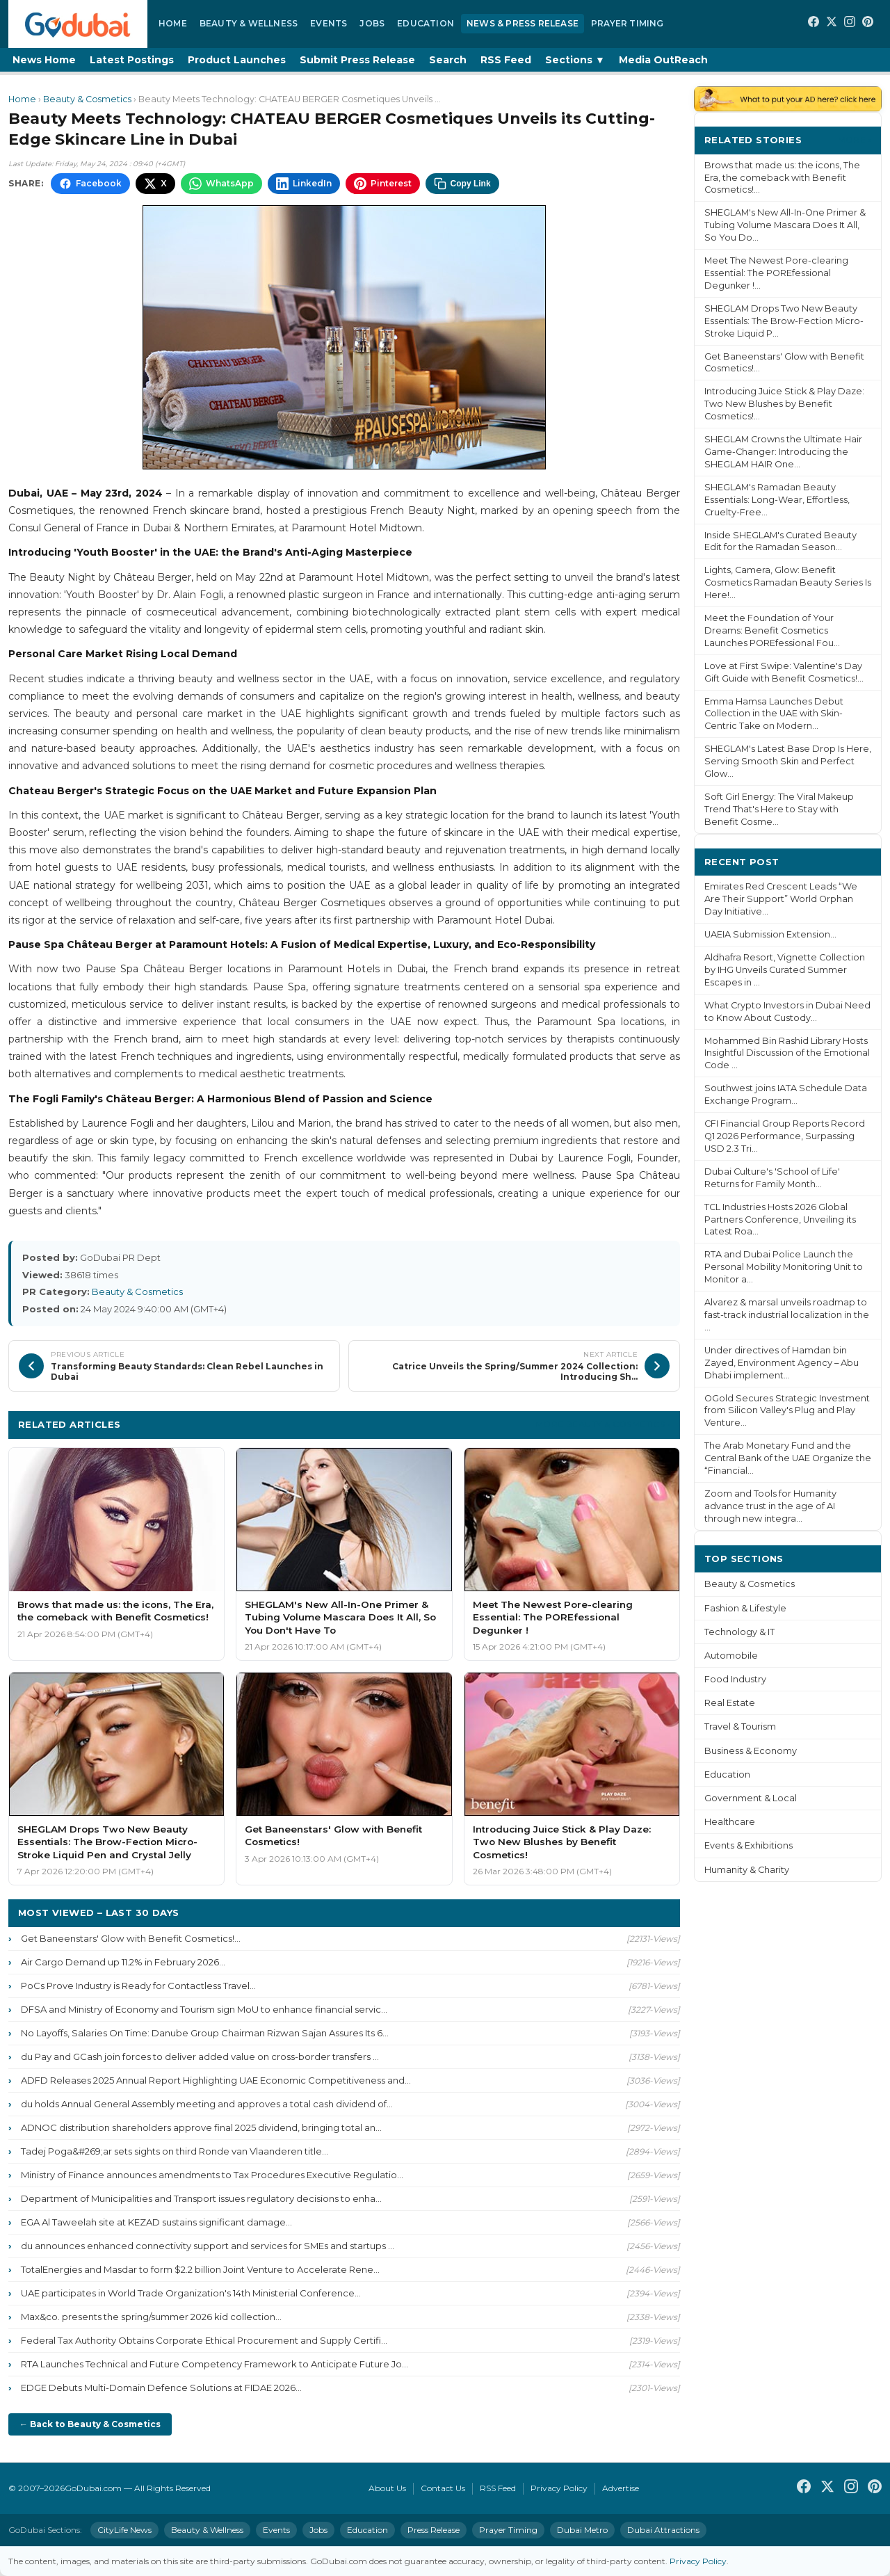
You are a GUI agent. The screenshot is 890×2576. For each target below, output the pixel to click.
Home (173, 23)
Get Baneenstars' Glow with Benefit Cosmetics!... (131, 1938)
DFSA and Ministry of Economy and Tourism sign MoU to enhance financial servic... (204, 2009)
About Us (387, 2488)
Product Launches (237, 60)
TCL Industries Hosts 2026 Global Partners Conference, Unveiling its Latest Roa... (780, 1219)
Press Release (433, 2530)
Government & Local (750, 1798)
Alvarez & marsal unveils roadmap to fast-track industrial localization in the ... (786, 1315)
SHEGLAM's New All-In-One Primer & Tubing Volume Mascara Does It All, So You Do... (785, 225)
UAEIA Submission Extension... (770, 934)
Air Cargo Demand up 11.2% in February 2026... (123, 1961)
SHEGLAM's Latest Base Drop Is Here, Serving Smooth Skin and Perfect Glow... (787, 761)
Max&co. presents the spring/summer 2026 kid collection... (151, 2316)
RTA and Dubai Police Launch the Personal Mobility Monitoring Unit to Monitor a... (783, 1267)
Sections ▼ (575, 60)
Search (448, 60)
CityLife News (124, 2530)
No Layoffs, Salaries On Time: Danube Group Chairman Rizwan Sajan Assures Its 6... (205, 2032)
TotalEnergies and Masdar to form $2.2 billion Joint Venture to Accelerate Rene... (200, 2269)
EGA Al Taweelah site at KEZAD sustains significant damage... (156, 2222)
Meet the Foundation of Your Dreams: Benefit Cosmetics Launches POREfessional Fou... (772, 630)
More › (854, 139)
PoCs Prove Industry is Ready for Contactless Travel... (138, 1985)
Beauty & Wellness (249, 23)
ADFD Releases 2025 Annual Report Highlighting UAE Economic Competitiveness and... (216, 2080)
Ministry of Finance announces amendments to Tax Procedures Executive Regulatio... (212, 2174)
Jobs (372, 23)
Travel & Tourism (740, 1726)
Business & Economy (750, 1751)
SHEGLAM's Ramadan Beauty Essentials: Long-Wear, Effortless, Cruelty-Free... (777, 499)
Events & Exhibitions (748, 1845)
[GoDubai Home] (77, 24)
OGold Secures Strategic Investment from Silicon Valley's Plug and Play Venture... (787, 1410)
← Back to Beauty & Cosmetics (90, 2424)
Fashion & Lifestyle (745, 1608)
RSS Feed (505, 60)
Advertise (620, 2488)
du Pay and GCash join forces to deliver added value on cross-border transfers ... (200, 2056)
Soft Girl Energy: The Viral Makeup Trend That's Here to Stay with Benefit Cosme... (779, 809)
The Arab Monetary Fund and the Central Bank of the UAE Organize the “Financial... (787, 1458)
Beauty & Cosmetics (87, 99)
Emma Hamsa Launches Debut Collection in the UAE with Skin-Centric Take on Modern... (773, 714)
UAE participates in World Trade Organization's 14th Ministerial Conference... (191, 2293)
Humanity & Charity (746, 1870)
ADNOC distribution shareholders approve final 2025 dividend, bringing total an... (201, 2127)
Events (328, 23)
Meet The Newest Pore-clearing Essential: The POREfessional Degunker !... (776, 273)
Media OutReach (663, 60)
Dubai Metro (582, 2530)
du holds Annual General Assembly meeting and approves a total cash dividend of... (207, 2103)
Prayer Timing (627, 23)
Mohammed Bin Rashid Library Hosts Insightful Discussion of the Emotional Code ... (787, 1053)
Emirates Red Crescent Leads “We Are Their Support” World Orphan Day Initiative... (780, 899)
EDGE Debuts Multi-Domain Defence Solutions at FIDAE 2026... (161, 2387)
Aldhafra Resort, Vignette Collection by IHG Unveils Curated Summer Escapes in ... (784, 970)
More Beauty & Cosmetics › (602, 1424)
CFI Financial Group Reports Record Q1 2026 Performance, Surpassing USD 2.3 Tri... (784, 1136)
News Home (44, 60)
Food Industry (735, 1679)
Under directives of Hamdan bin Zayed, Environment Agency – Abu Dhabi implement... (781, 1362)
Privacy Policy (559, 2488)
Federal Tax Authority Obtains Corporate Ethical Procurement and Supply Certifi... (204, 2340)
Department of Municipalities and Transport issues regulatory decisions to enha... (201, 2198)
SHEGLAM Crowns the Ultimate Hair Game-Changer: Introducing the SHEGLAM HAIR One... (783, 451)
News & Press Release (522, 23)
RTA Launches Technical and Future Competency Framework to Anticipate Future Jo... (214, 2363)
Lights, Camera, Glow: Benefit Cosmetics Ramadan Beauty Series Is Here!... (787, 582)
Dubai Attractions (663, 2530)
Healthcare (729, 1822)
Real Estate (729, 1703)
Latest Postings (132, 60)
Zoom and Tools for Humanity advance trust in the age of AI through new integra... (770, 1506)
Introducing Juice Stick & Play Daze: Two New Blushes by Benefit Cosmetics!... (784, 403)
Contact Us (443, 2488)
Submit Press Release (357, 60)
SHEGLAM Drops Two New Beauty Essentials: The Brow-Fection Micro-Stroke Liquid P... (784, 321)
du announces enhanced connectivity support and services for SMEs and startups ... (207, 2245)
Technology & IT (739, 1632)
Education (425, 23)
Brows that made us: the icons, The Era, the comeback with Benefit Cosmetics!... (782, 177)
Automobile (731, 1655)
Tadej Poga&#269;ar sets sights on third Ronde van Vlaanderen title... (174, 2151)
